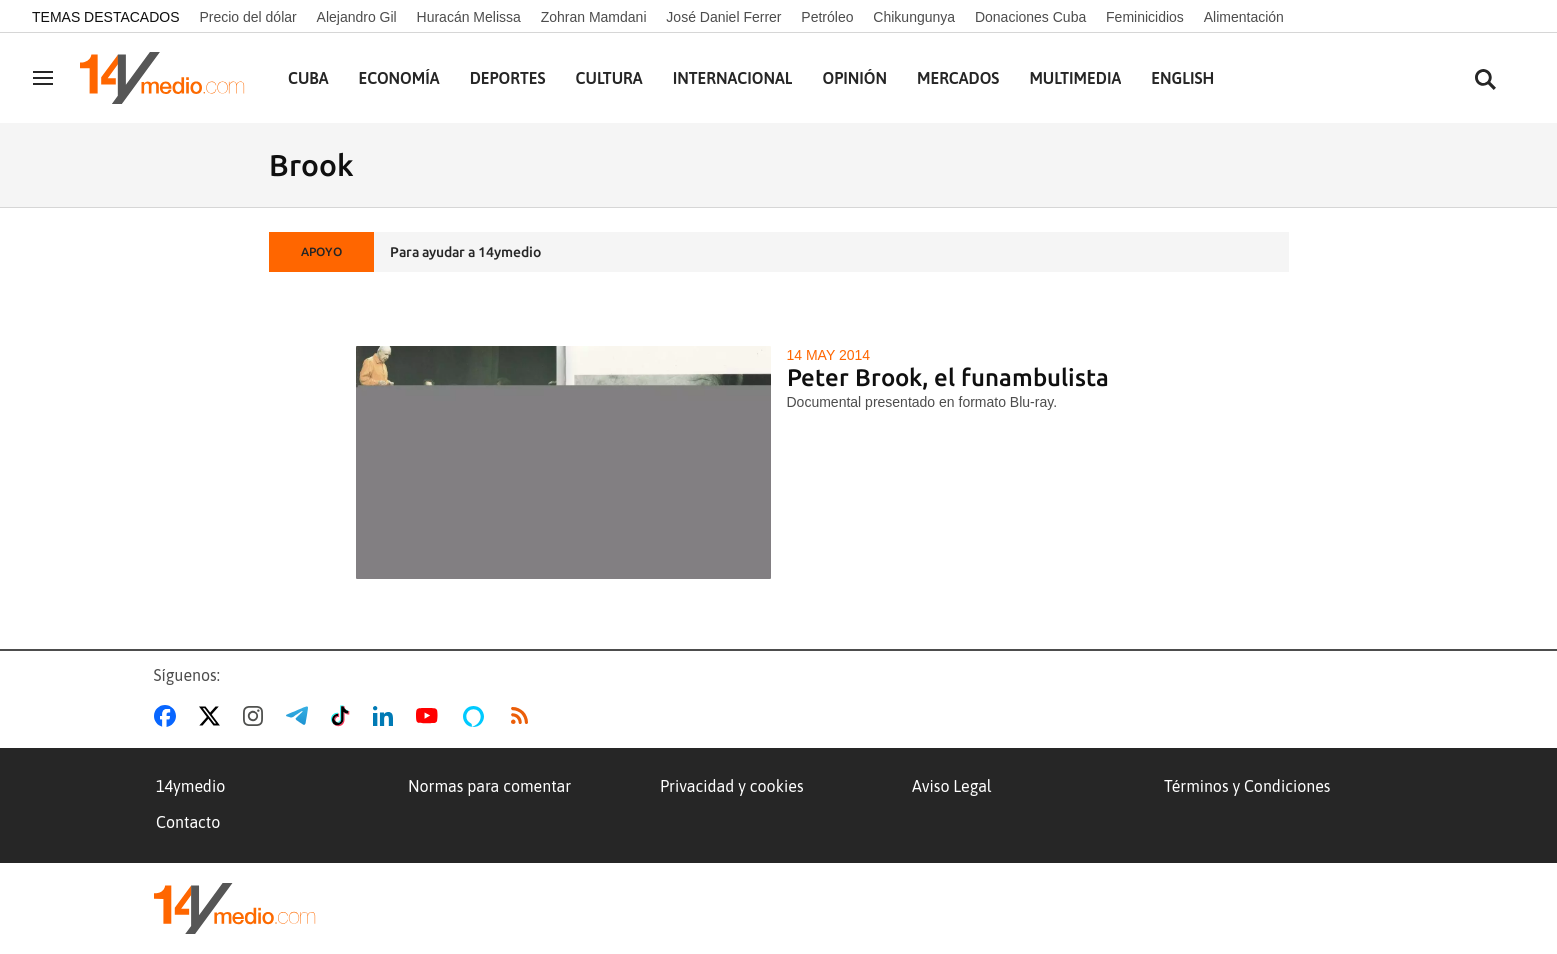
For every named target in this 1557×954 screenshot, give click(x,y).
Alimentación (1244, 17)
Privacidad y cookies (732, 786)
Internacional (733, 78)
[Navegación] (43, 78)
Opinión (854, 78)
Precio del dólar (247, 17)
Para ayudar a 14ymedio (465, 252)
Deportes (508, 78)
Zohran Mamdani (594, 17)
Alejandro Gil (357, 17)
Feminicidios (1145, 17)
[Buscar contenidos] (1485, 80)
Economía (399, 78)
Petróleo (827, 17)
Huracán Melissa (469, 17)
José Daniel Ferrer (723, 17)
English (1182, 78)
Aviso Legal (952, 786)
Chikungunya (914, 17)
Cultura (609, 78)
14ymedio (190, 786)
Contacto (188, 822)
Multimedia (1075, 78)
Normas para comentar (489, 786)
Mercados (958, 78)
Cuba (308, 78)
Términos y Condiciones (1247, 786)
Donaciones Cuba (1030, 17)
